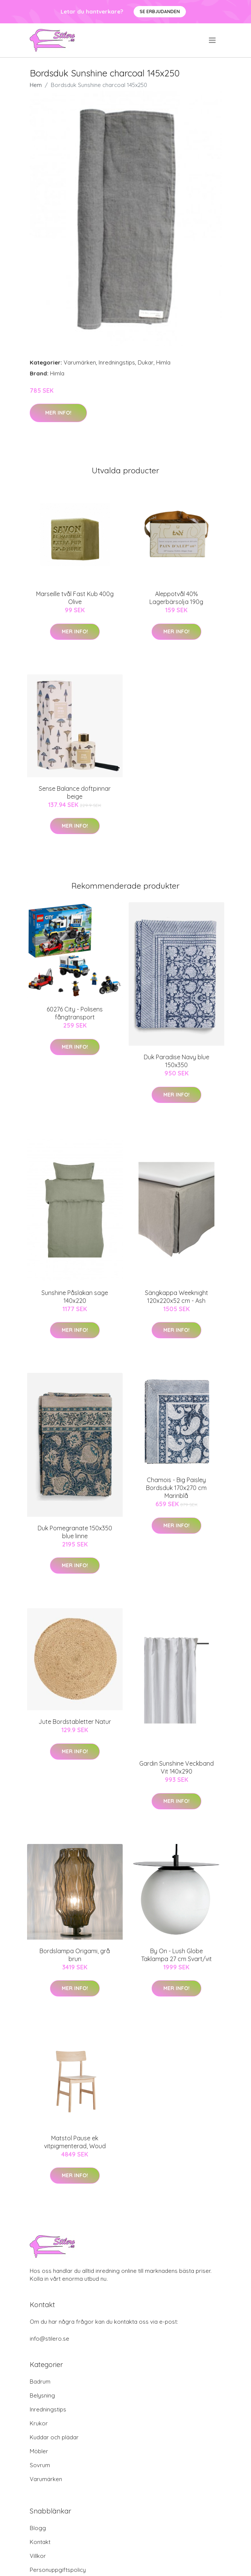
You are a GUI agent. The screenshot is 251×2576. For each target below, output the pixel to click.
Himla (163, 362)
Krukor (39, 2423)
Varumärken (80, 362)
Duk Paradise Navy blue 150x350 (176, 1061)
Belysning (42, 2395)
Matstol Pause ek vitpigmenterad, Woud (75, 2142)
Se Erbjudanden (160, 11)
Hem (36, 84)
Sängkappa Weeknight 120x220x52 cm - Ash (176, 1296)
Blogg (38, 2528)
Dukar (146, 362)
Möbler (39, 2451)
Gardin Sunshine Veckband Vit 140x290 (176, 1767)
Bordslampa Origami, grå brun (75, 1955)
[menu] (213, 40)
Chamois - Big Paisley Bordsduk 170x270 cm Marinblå (176, 1487)
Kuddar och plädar (54, 2437)
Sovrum (40, 2465)
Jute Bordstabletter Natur (74, 1721)
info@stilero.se (49, 2338)
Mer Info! (58, 412)
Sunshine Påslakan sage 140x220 (74, 1296)
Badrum (40, 2381)
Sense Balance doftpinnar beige (75, 792)
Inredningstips (117, 362)
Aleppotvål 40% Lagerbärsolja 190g (176, 597)
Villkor (38, 2555)
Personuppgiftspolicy (58, 2569)
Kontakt (40, 2541)
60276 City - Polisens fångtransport (75, 1013)
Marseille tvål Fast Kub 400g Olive (75, 597)
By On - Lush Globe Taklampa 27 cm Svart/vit (176, 1955)
